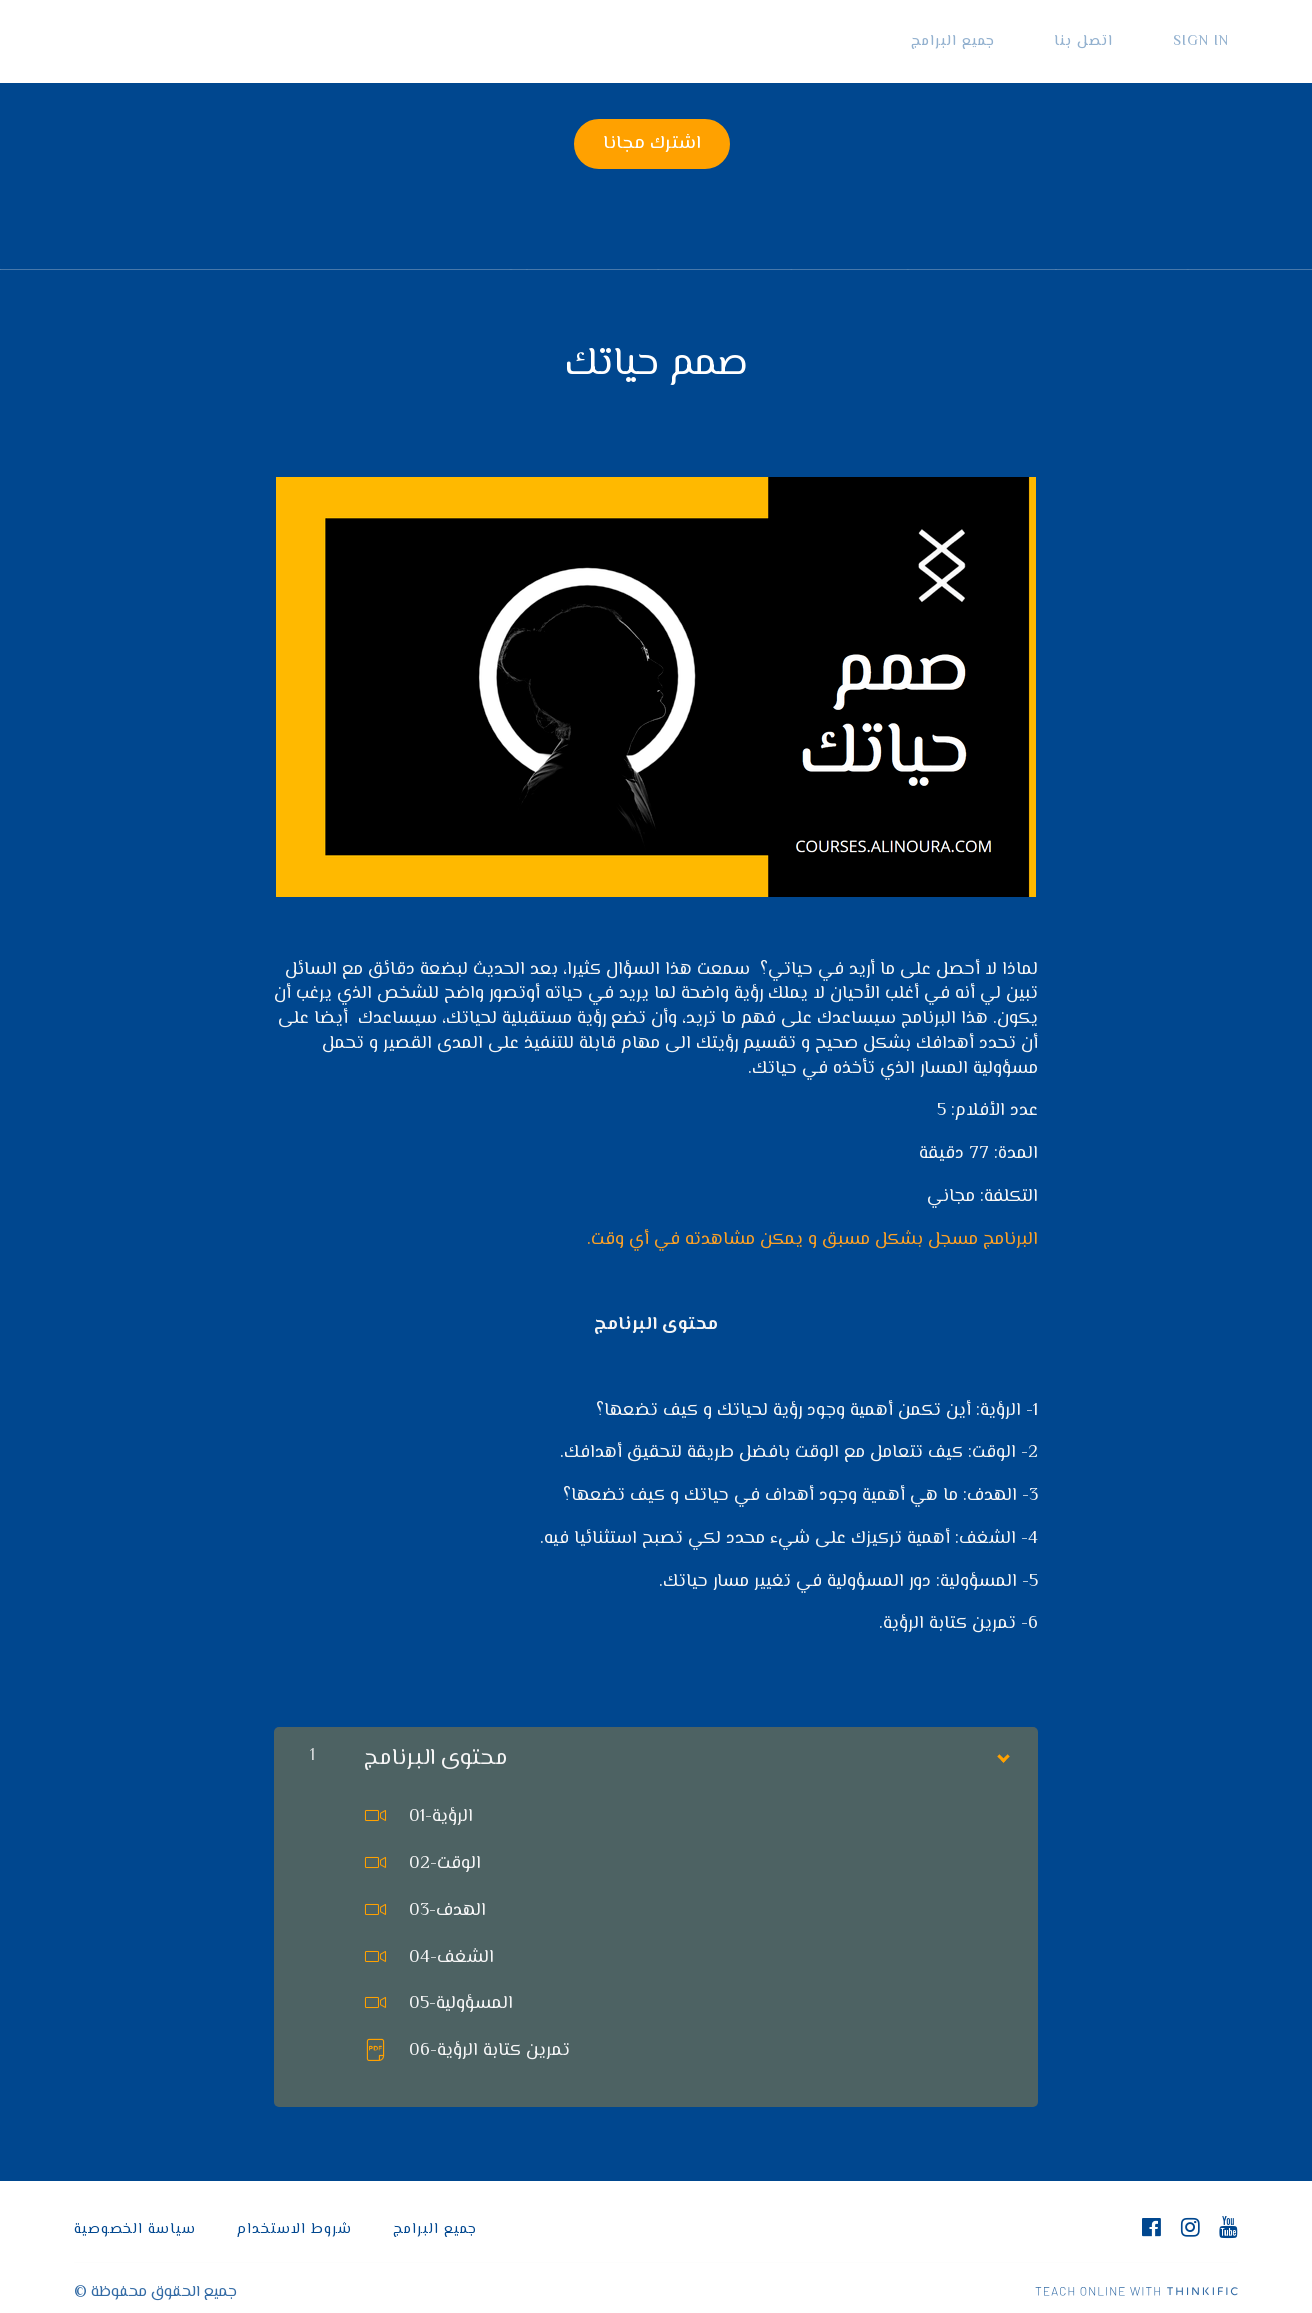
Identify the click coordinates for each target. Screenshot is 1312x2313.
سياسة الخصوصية (135, 2219)
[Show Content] (1002, 1744)
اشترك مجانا (647, 144)
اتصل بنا (1111, 41)
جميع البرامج (999, 41)
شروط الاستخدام (294, 2219)
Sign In (1210, 41)
